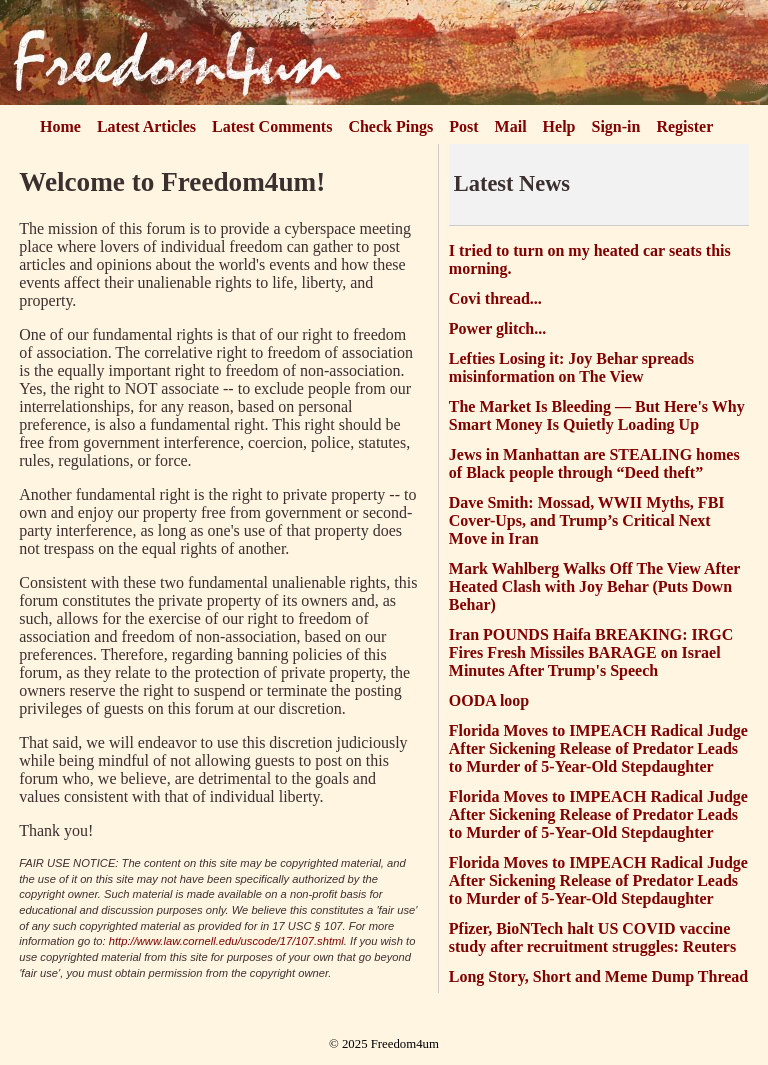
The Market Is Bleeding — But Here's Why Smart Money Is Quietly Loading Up (597, 415)
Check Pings (390, 126)
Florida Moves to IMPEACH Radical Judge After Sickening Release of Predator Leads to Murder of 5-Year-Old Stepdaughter (598, 748)
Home (60, 126)
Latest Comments (272, 126)
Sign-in (616, 126)
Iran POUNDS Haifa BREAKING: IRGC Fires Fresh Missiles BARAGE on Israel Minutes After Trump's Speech (591, 652)
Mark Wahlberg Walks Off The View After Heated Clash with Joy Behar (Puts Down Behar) (594, 586)
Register (684, 126)
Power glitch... (497, 328)
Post (463, 126)
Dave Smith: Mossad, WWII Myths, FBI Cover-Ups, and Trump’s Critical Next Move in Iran (587, 520)
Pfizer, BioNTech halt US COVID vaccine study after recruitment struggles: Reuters (592, 937)
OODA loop (489, 700)
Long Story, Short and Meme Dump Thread (598, 976)
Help (559, 126)
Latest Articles (146, 126)
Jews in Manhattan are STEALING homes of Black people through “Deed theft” (594, 463)
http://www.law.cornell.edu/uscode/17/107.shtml (226, 941)
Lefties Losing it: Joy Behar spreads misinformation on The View (571, 367)
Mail (511, 126)
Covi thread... (495, 298)
